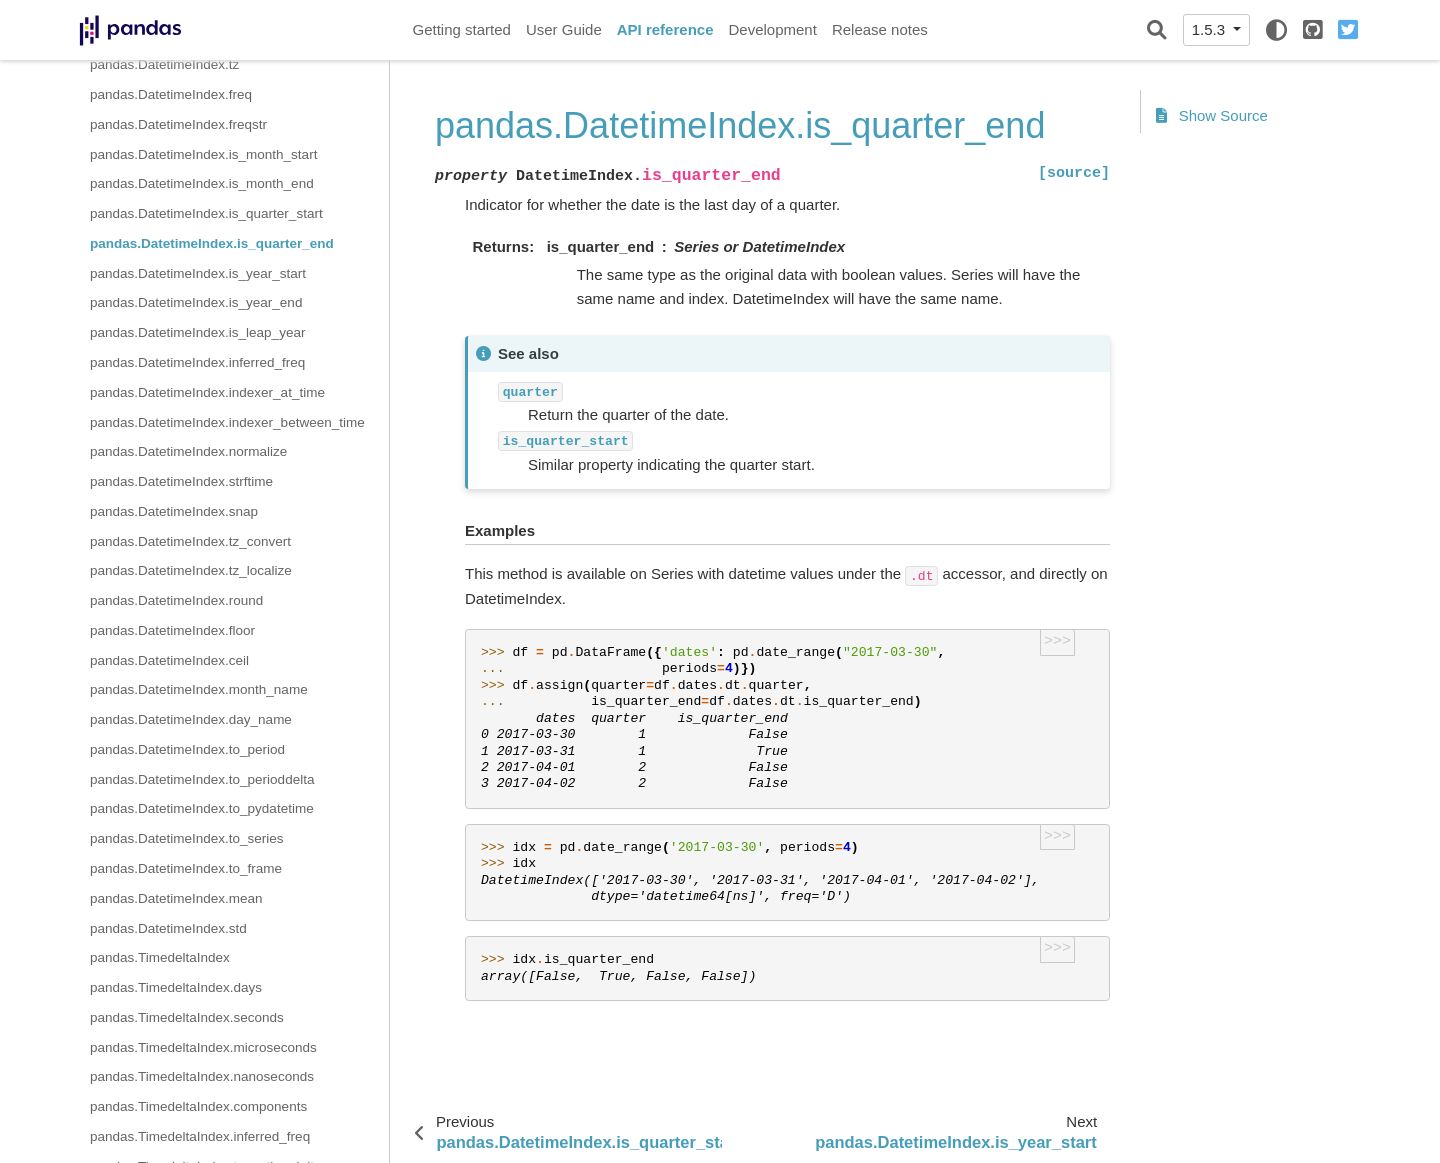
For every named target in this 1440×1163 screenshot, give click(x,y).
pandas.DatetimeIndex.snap (174, 511)
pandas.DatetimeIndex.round (176, 600)
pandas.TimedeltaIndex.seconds (187, 1017)
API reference (665, 29)
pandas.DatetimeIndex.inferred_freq (197, 362)
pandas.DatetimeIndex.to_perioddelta (202, 779)
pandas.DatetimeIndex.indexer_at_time (207, 392)
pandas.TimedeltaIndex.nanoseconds (202, 1076)
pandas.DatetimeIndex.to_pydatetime (202, 808)
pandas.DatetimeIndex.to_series (187, 838)
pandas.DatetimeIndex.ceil (169, 660)
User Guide (564, 29)
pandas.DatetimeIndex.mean (176, 898)
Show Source (1212, 115)
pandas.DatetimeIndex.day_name (191, 719)
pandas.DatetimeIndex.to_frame (186, 868)
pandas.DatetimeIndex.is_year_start (198, 273)
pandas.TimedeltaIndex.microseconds (203, 1047)
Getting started (462, 29)
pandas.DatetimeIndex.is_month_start (203, 154)
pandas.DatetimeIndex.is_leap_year (197, 332)
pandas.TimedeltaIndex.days (176, 987)
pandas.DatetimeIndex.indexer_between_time (227, 422)
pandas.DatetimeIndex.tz (164, 64)
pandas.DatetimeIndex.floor (172, 630)
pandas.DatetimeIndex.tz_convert (190, 541)
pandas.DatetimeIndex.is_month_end (202, 183)
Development (772, 29)
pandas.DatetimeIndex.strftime (181, 481)
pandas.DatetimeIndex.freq (171, 94)
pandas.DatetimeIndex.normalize (188, 451)
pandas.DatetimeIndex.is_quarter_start (206, 213)
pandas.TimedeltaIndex (160, 957)
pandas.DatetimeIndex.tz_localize (191, 570)
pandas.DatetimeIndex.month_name (199, 689)
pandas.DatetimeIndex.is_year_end (196, 302)
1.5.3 (1211, 29)
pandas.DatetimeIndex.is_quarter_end (212, 243)
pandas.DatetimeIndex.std (168, 928)
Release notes (880, 29)
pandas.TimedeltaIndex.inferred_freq (200, 1136)
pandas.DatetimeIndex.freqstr (178, 124)
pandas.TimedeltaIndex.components (198, 1106)
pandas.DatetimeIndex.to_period (187, 749)
